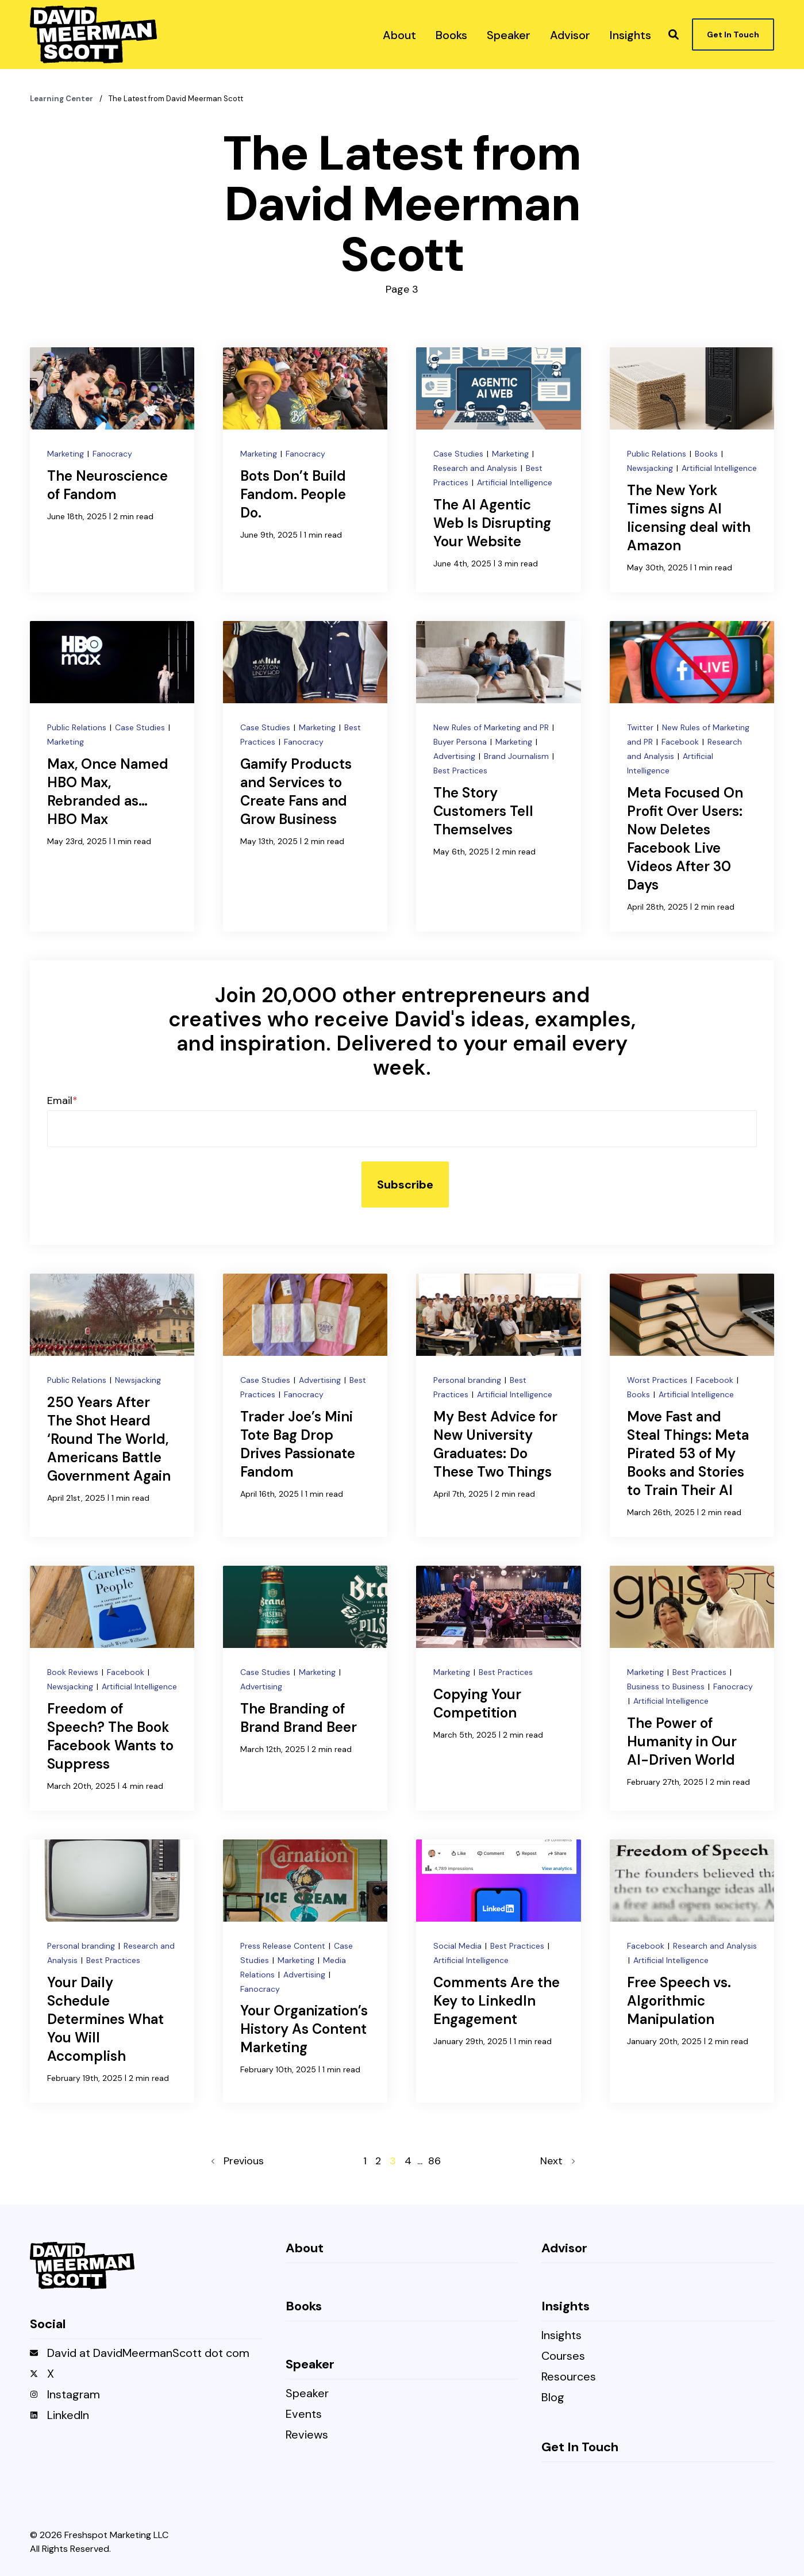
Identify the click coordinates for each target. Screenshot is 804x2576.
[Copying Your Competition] (498, 1688)
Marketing (66, 453)
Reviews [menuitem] (307, 2435)
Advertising (455, 756)
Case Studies (459, 453)
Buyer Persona (461, 742)
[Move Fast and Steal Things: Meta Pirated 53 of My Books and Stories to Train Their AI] (691, 1405)
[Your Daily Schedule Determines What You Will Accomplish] (112, 1971)
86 (434, 2161)
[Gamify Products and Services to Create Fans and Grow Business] (305, 776)
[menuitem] (399, 34)
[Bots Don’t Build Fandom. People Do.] (305, 470)
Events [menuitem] (304, 2414)
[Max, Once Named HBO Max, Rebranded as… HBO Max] (112, 776)
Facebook (681, 742)
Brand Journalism (517, 756)
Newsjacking (651, 468)
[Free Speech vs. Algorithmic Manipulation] (691, 1971)
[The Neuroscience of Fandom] (112, 470)
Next (557, 2161)
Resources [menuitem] (568, 2377)
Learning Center (62, 98)
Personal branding (468, 1380)
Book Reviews (74, 1672)
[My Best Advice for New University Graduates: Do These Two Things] (498, 1405)
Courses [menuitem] (563, 2356)
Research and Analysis (476, 468)
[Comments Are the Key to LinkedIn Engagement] (498, 1971)
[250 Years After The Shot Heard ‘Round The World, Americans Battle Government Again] (112, 1405)
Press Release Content (284, 1946)
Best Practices (460, 770)
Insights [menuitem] (561, 2336)
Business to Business (667, 1686)
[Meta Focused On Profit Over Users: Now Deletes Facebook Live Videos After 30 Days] (691, 776)
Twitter (641, 727)
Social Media (458, 1946)
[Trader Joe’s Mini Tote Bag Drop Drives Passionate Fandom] (305, 1405)
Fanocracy (112, 453)
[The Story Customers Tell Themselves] (498, 776)
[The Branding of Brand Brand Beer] (305, 1688)
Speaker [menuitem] (307, 2394)
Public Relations (657, 453)
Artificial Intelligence (514, 482)
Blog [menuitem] (552, 2398)
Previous (237, 2161)
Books (707, 453)
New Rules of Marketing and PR (492, 727)
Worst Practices (658, 1380)
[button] (673, 34)
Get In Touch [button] (733, 34)
